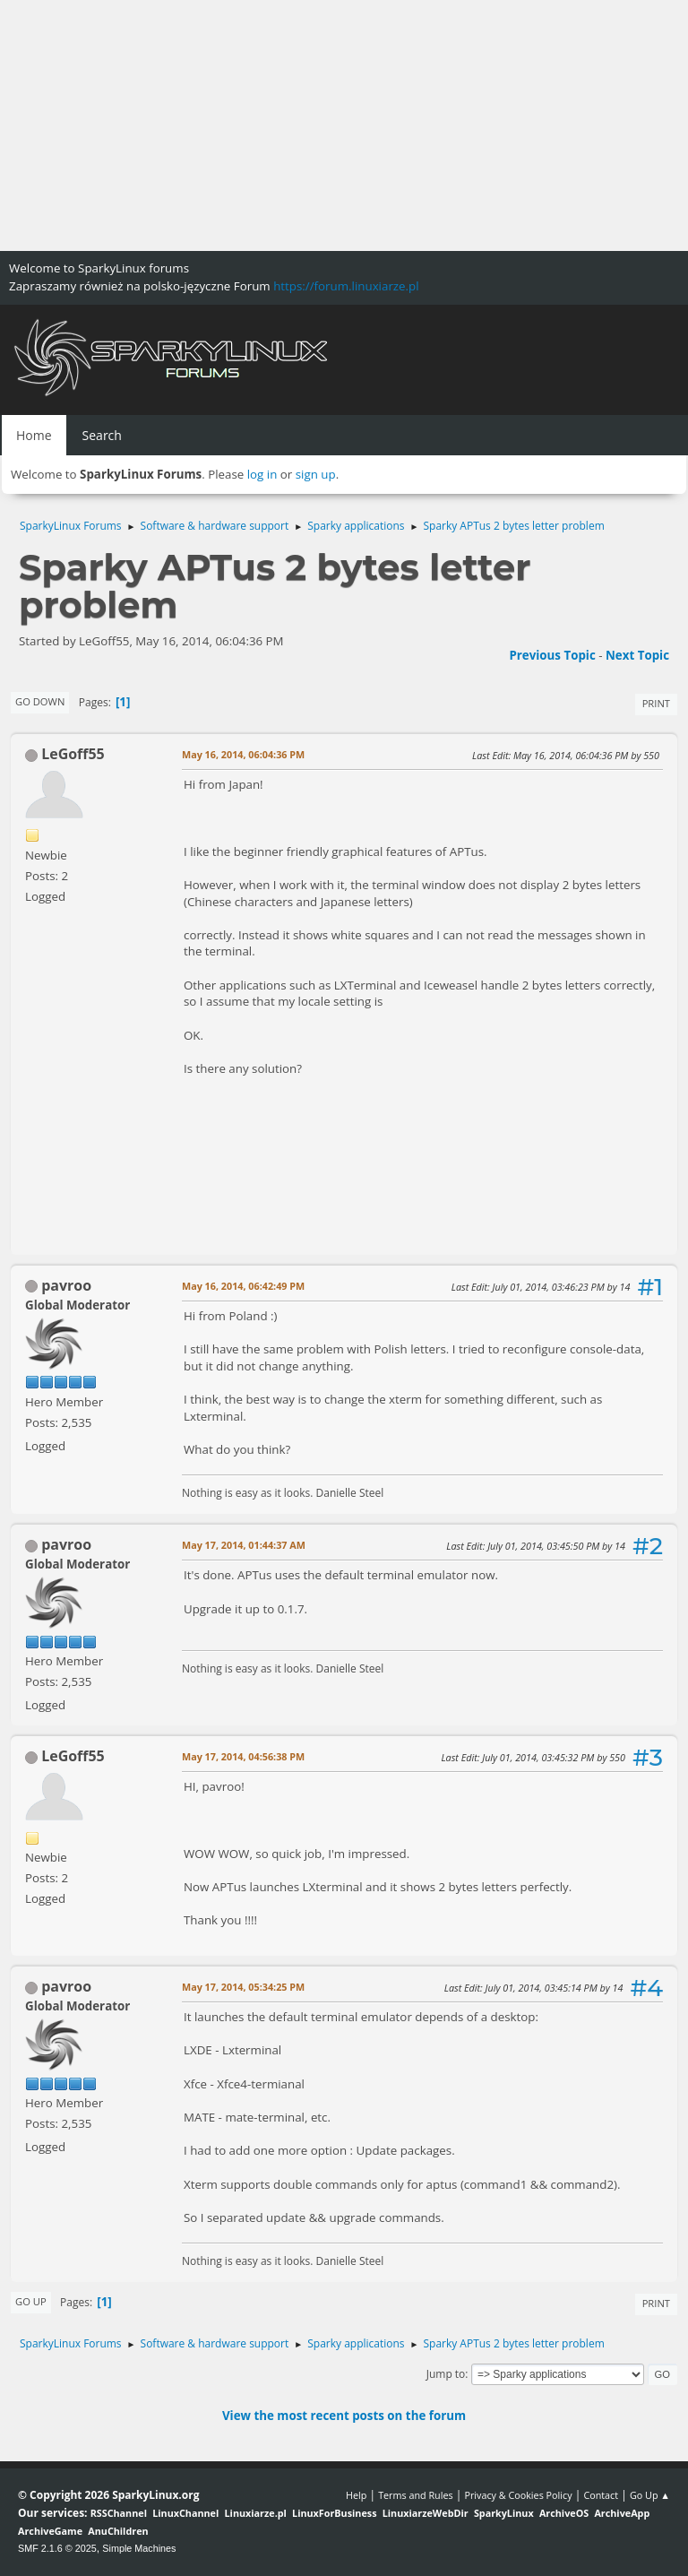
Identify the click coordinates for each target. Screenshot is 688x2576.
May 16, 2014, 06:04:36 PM (243, 754)
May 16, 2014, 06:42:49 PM (243, 1285)
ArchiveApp (621, 2513)
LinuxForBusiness (334, 2513)
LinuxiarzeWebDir (426, 2513)
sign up (316, 474)
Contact (600, 2495)
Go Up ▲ (650, 2495)
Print (656, 703)
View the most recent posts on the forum (344, 2415)
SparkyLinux (504, 2513)
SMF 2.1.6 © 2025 (57, 2548)
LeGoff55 (73, 754)
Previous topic (552, 655)
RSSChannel (118, 2513)
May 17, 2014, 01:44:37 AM (243, 1545)
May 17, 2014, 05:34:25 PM (243, 1986)
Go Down (39, 701)
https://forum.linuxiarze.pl (345, 286)
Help (356, 2495)
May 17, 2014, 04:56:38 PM (243, 1756)
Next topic (637, 655)
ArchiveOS (564, 2513)
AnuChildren (118, 2530)
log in (262, 474)
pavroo (66, 1285)
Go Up (31, 2301)
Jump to (446, 2374)
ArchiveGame (50, 2530)
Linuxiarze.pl (256, 2513)
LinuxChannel (185, 2513)
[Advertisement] (344, 125)
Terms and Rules (415, 2495)
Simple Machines (139, 2548)
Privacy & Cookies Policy (518, 2495)
